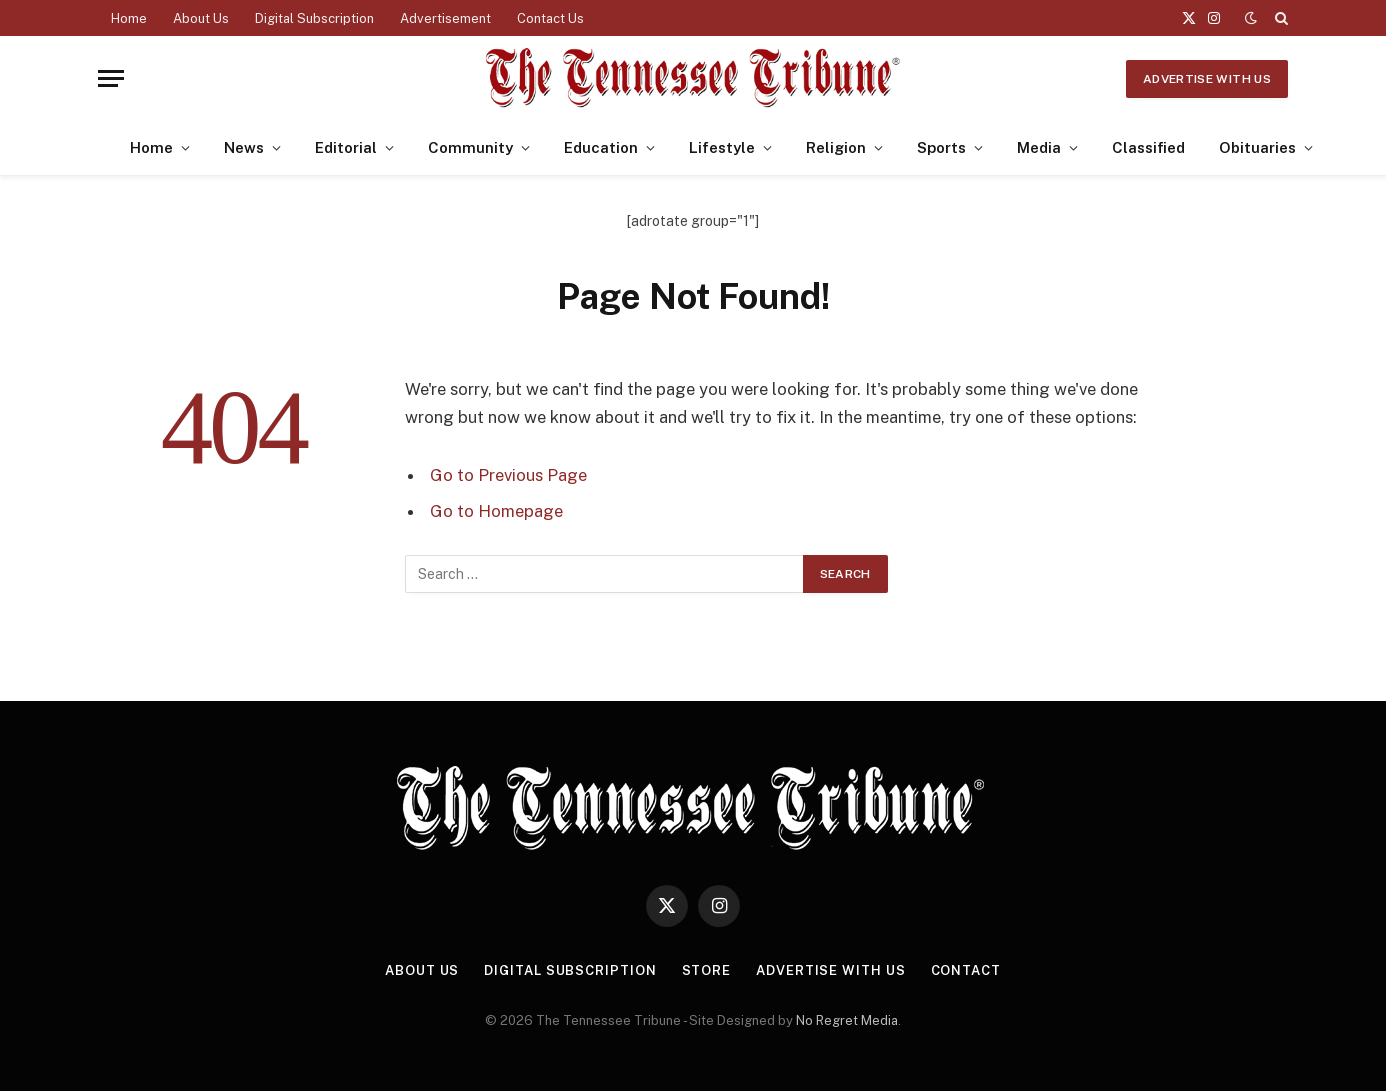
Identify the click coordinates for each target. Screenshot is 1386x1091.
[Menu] (111, 78)
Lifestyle (722, 147)
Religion (836, 147)
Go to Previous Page (508, 475)
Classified (1148, 147)
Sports (941, 147)
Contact (966, 970)
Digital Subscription (314, 18)
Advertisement (445, 18)
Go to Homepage (496, 511)
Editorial (346, 147)
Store (707, 970)
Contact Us (550, 18)
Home (129, 18)
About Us (201, 18)
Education (601, 147)
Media (1039, 147)
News (244, 147)
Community (470, 147)
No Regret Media (847, 1020)
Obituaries (1257, 147)
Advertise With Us (1207, 79)
